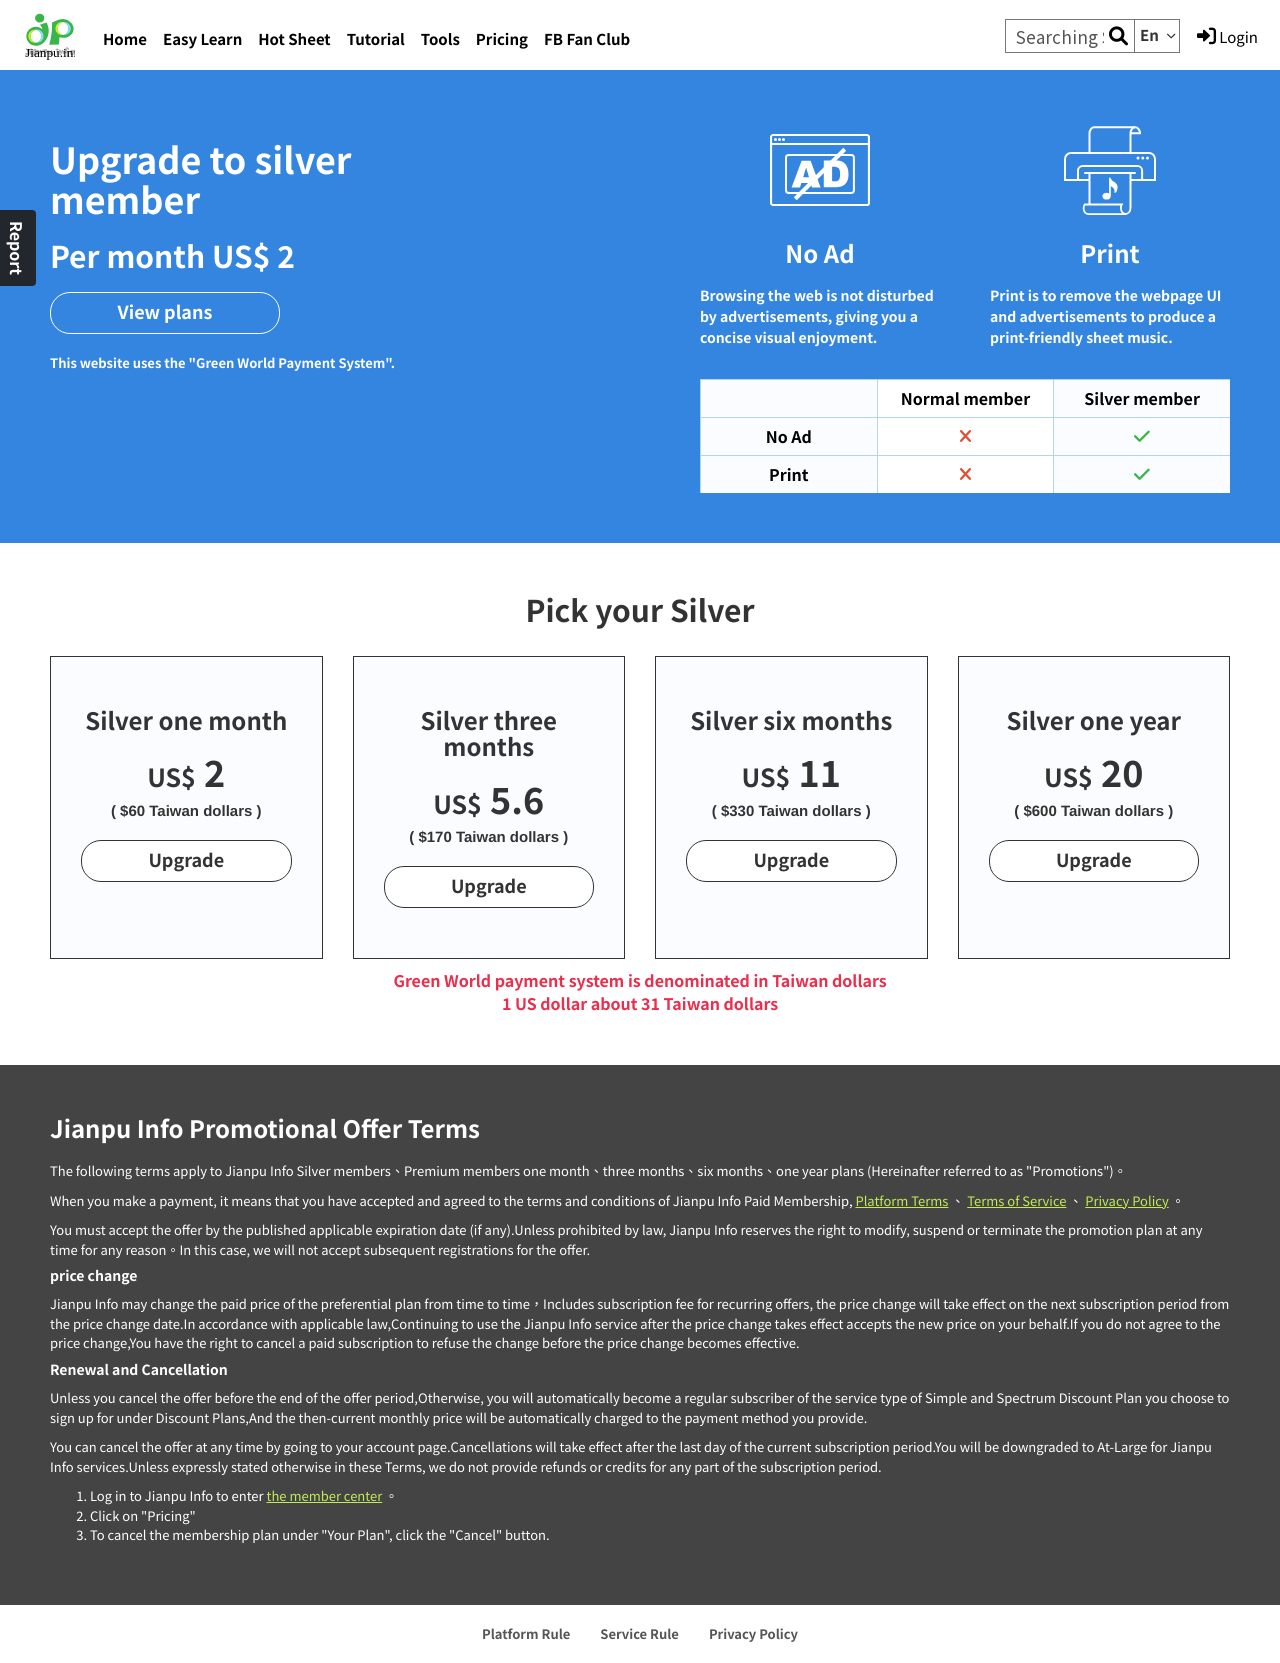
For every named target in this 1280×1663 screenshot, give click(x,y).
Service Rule (639, 1633)
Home (125, 39)
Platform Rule (526, 1633)
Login (1227, 37)
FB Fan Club (587, 39)
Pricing (502, 39)
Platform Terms (901, 1200)
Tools (440, 39)
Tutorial (376, 39)
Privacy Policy (1126, 1200)
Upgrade (186, 860)
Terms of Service (1016, 1200)
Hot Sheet (294, 39)
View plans (165, 312)
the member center (324, 1495)
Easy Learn (202, 39)
